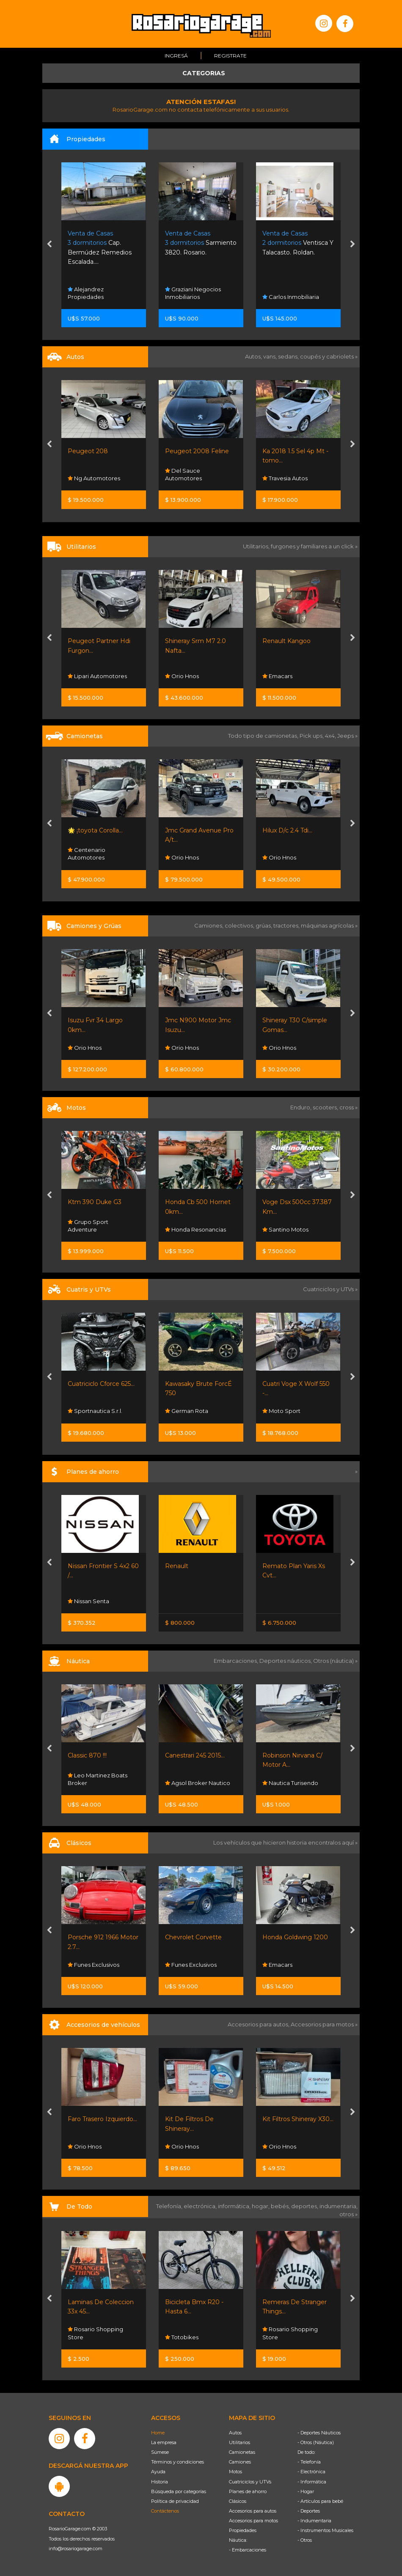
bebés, (281, 2206)
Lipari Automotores (97, 676)
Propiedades (242, 2530)
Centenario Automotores (86, 854)
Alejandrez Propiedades (86, 293)
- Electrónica (311, 2472)
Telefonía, (170, 2206)
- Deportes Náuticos (319, 2433)
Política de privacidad (175, 2501)
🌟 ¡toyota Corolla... (95, 830)
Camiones (240, 2462)
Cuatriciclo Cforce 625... (101, 1384)
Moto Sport (281, 1411)
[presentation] (49, 245)
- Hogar (305, 2491)
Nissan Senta (88, 1601)
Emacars (277, 676)
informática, (235, 2206)
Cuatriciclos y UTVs (250, 2482)
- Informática (311, 2482)
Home (158, 2433)
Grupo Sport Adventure (88, 1225)
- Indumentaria (314, 2521)
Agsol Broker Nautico (197, 1782)
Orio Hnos (182, 676)
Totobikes (181, 2337)
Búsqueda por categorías (178, 2491)
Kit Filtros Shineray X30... (297, 2119)
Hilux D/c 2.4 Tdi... (287, 830)
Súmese (160, 2452)
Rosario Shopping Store (95, 2333)
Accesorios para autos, (259, 2024)
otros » (348, 2214)
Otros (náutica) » (335, 1660)
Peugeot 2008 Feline (197, 451)
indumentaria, (338, 2206)
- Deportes (308, 2511)
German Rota (186, 1411)
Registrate (230, 55)
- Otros (304, 2540)
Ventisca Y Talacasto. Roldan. (297, 243)
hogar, (261, 2206)
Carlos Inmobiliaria (290, 296)
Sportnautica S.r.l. (95, 1411)
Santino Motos (285, 1229)
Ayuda (158, 2472)
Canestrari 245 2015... (195, 1755)
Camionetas (242, 2452)
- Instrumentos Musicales (325, 2530)
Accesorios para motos (322, 2024)
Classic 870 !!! (87, 1755)
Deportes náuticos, (286, 1660)
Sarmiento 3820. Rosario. (201, 243)
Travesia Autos (285, 478)
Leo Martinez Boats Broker (97, 1779)
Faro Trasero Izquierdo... (102, 2119)
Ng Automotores (94, 478)
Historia (159, 2482)
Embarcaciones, (236, 1660)
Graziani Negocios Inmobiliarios (193, 293)
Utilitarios (239, 2442)
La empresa (163, 2442)
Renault (176, 1566)
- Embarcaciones (247, 2550)
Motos (235, 2472)
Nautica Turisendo (290, 1782)
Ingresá (176, 55)
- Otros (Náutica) (315, 2442)
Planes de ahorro (248, 2491)
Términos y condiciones (177, 2462)
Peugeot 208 (88, 451)
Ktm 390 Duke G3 (94, 1202)
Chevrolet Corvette (193, 1937)
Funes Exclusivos (93, 1964)
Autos (235, 2433)
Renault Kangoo (286, 641)
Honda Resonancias (195, 1229)
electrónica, (201, 2206)
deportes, (305, 2206)
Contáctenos (165, 2511)
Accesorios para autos (252, 2511)
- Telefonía (309, 2462)
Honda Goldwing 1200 (295, 1937)
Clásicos (237, 2501)
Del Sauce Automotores (183, 475)
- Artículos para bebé (320, 2501)
